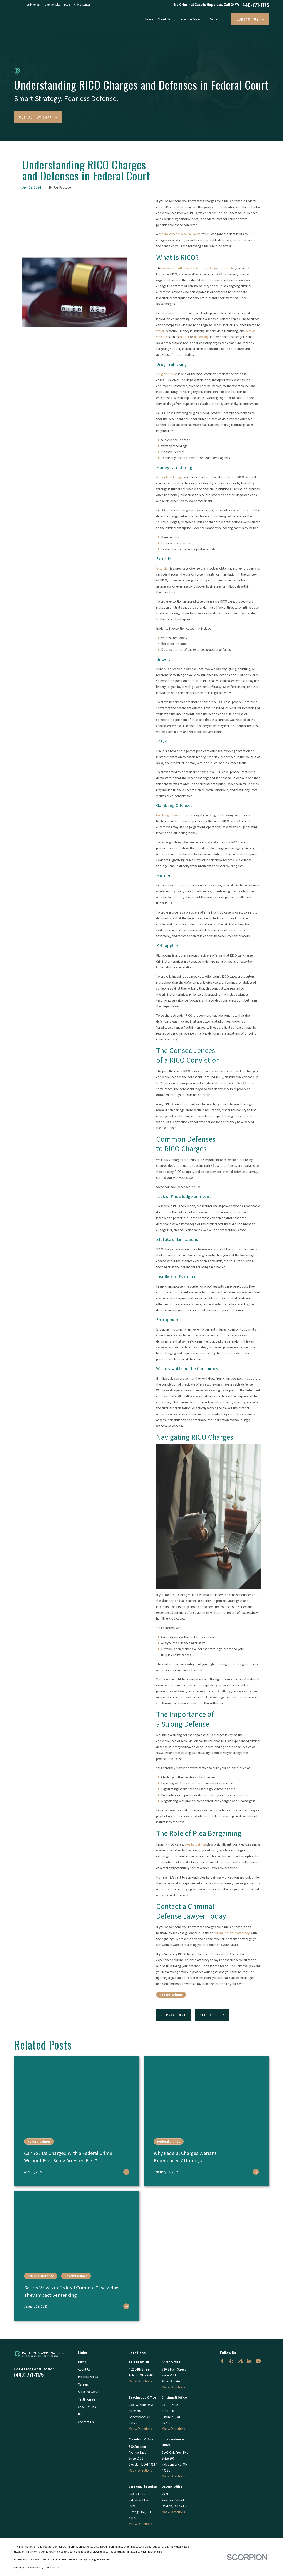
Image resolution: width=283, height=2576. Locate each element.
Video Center (82, 5)
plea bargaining (195, 1844)
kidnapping (201, 337)
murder (184, 337)
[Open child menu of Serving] (223, 19)
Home (149, 19)
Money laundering (168, 477)
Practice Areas (190, 19)
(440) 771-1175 (29, 2374)
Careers (83, 2384)
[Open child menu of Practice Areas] (203, 19)
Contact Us (86, 2422)
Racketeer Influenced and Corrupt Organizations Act (198, 268)
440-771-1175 (255, 4)
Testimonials (32, 5)
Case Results (52, 5)
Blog (67, 5)
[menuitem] (19, 2567)
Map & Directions (140, 2381)
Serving (215, 19)
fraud (160, 331)
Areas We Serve (88, 2392)
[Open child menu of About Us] (173, 19)
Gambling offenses (169, 815)
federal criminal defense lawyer (180, 234)
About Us (164, 19)
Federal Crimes (171, 1995)
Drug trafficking (167, 374)
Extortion (162, 568)
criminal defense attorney (231, 1933)
